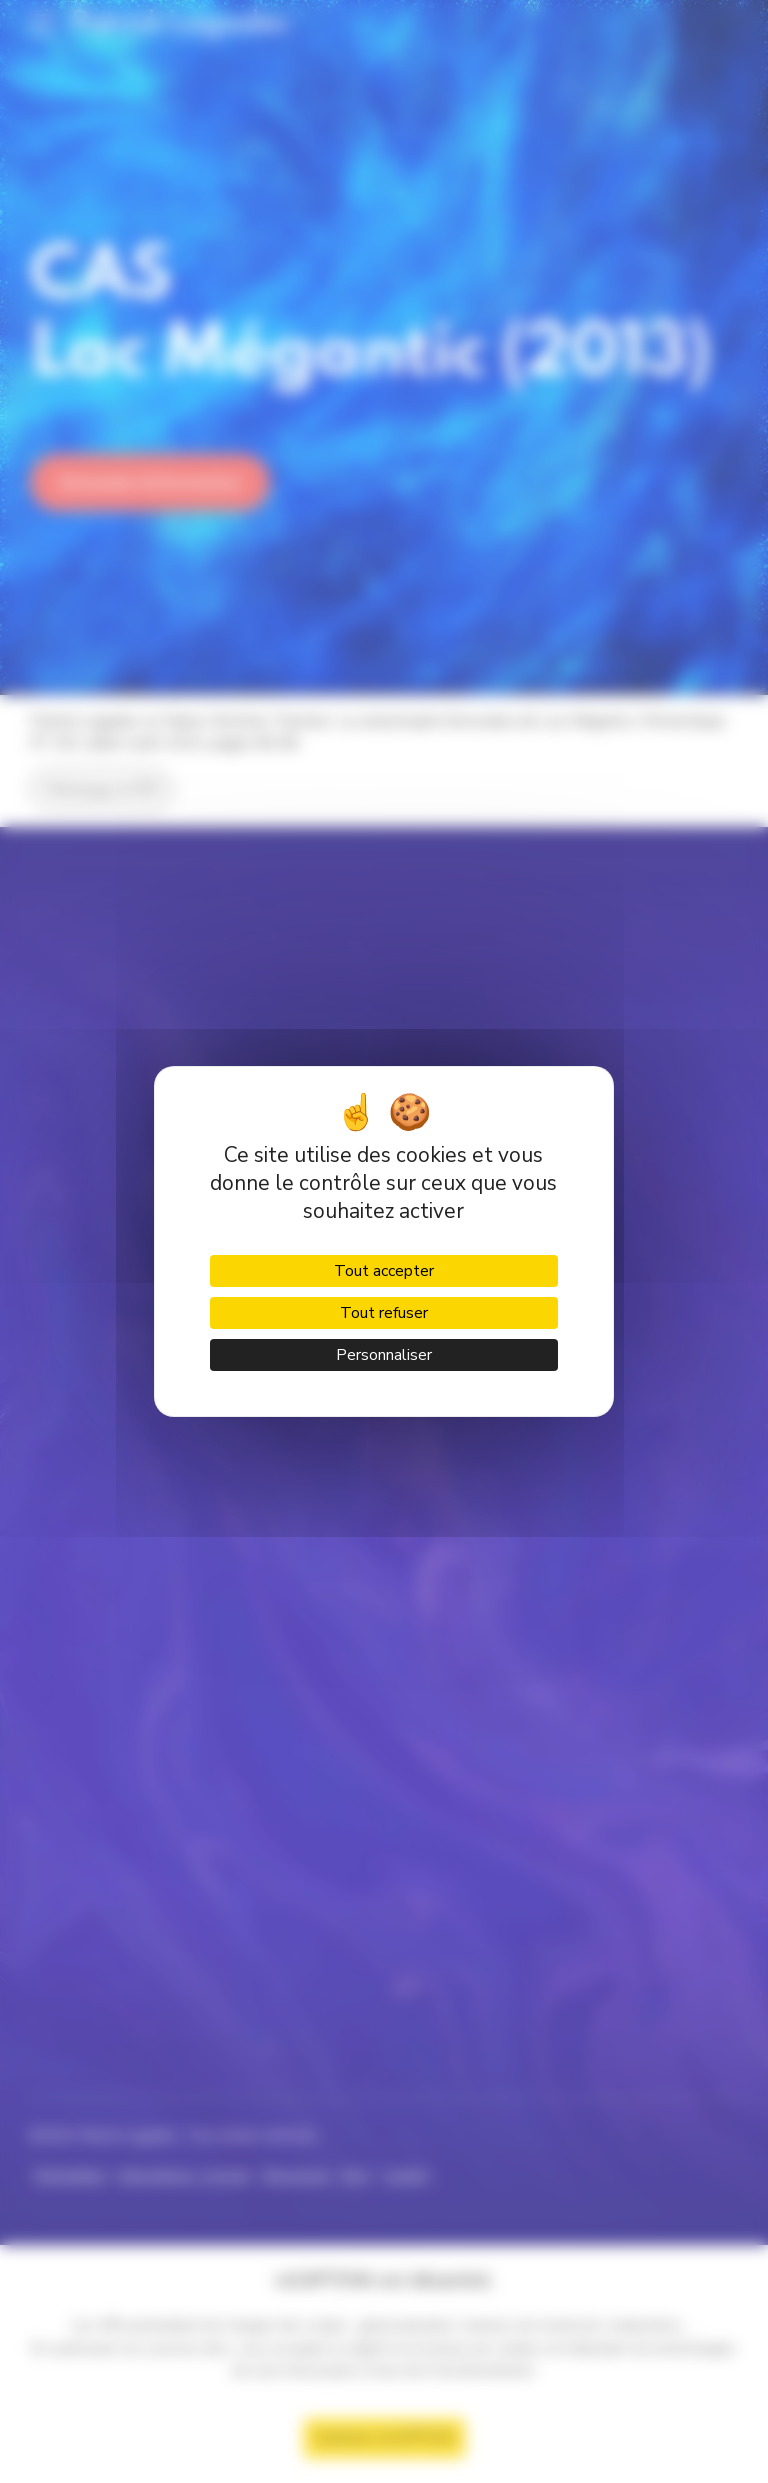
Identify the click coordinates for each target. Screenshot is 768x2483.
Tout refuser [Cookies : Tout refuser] (384, 1313)
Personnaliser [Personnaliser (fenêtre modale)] (384, 1355)
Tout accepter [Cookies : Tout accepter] (384, 1271)
